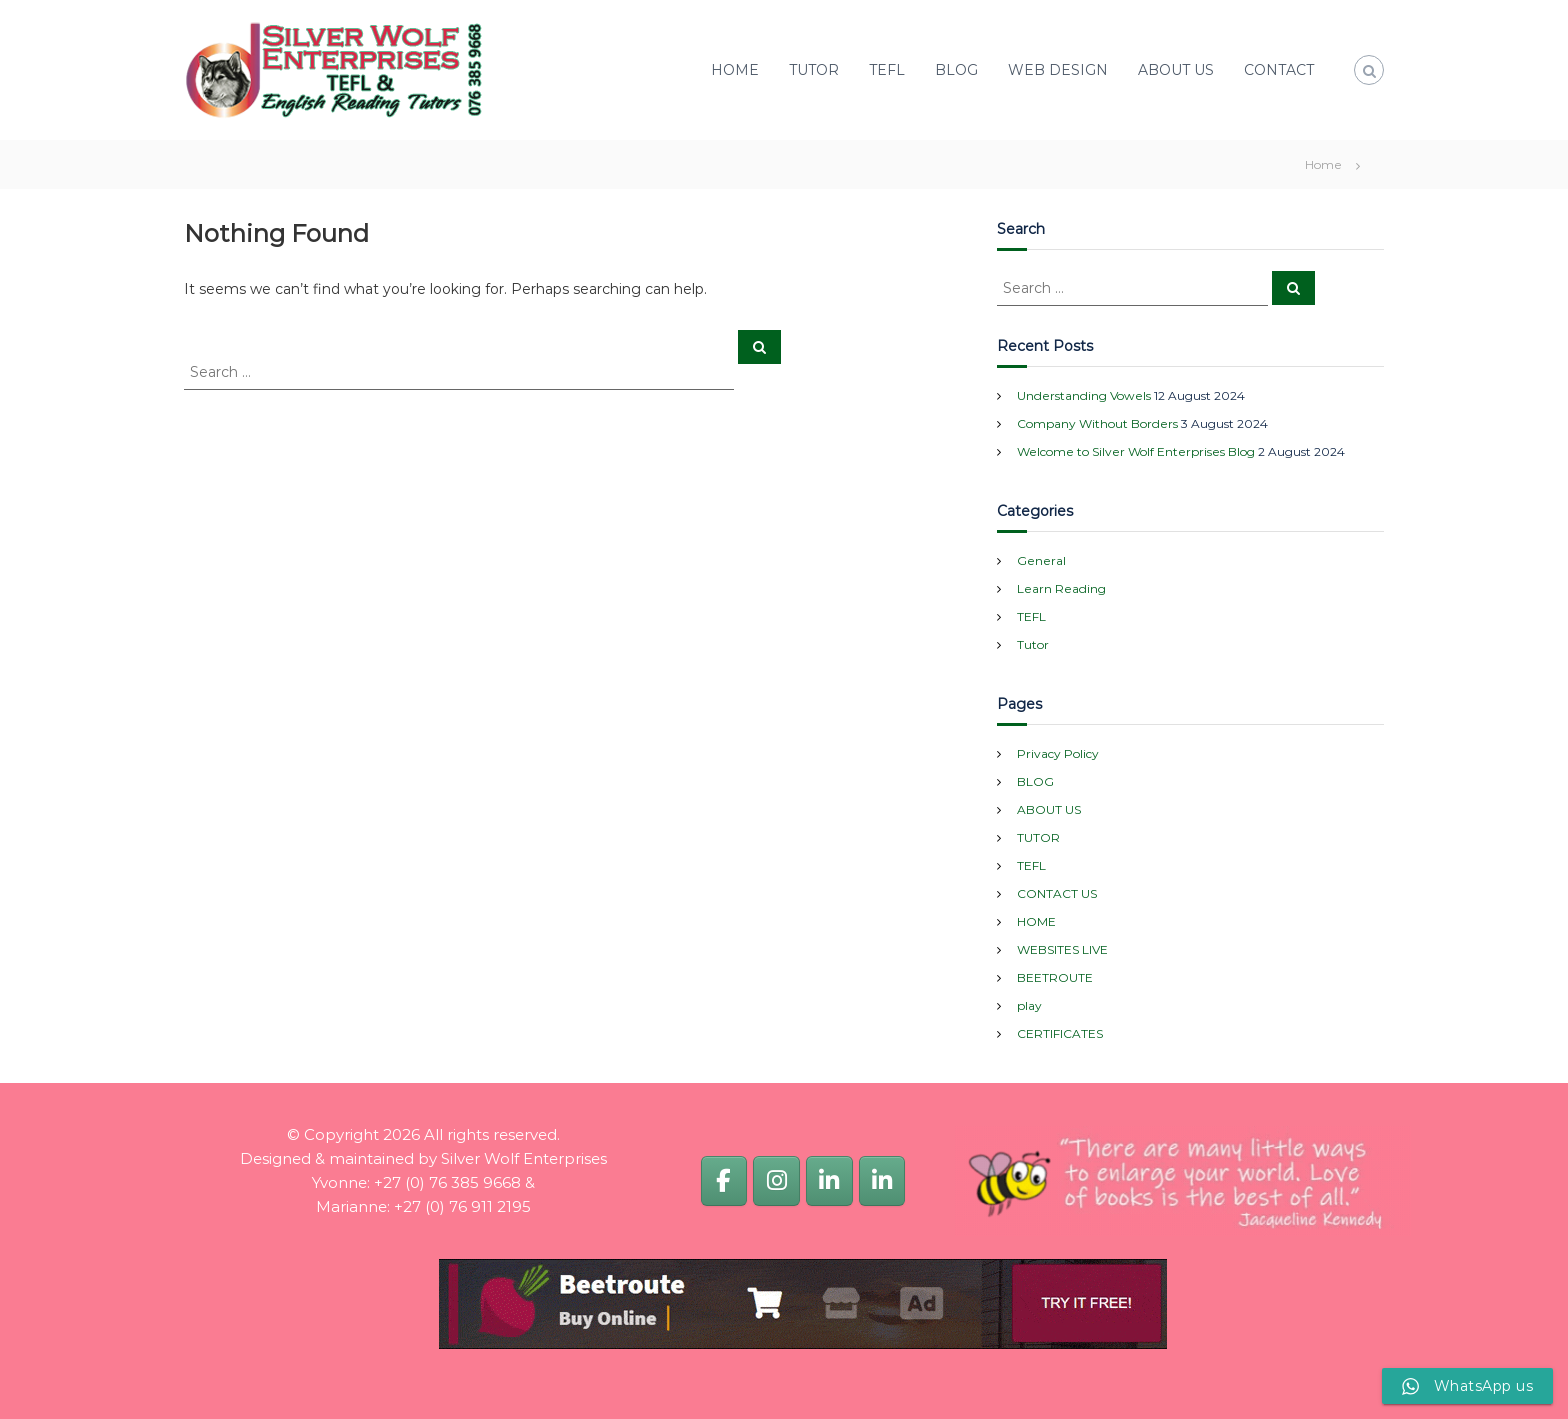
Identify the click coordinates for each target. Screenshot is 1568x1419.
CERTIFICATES (1060, 1033)
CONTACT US (1057, 893)
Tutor (1033, 644)
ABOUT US (1176, 70)
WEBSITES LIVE (1062, 949)
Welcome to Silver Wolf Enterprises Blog (1136, 451)
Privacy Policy (1058, 753)
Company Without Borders (1097, 423)
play (1029, 1005)
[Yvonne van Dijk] (829, 1180)
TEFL (887, 70)
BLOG (956, 70)
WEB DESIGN (1058, 70)
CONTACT (1279, 70)
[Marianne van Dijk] (882, 1180)
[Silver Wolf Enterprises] (724, 1180)
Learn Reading (1061, 588)
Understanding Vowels (1084, 395)
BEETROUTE (1055, 977)
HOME (735, 70)
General (1041, 560)
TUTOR (814, 70)
